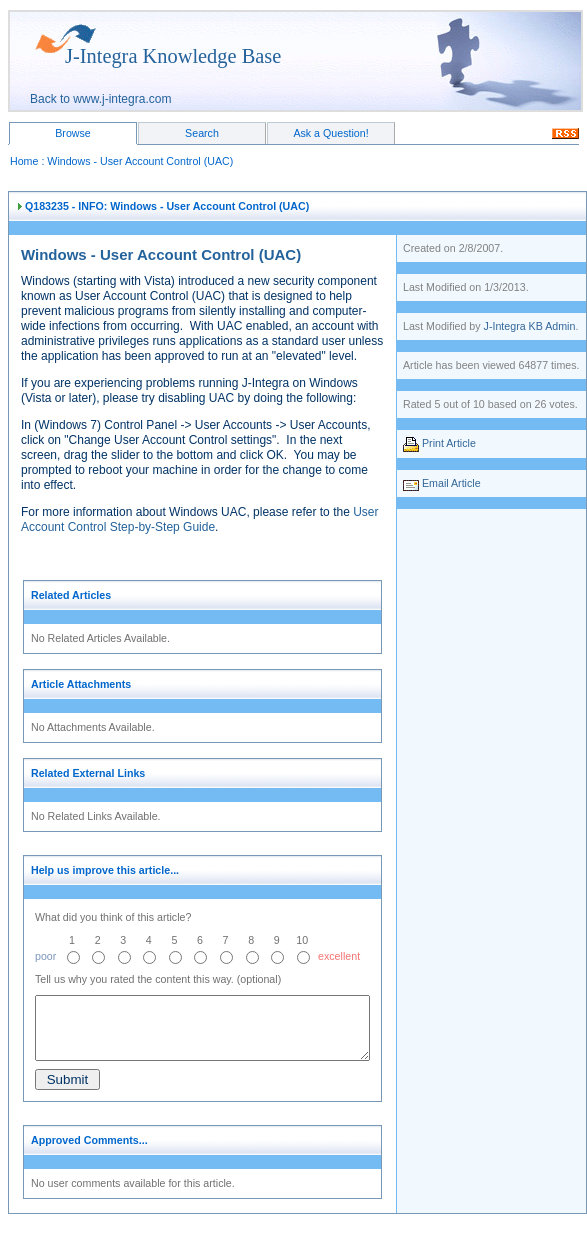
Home (24, 161)
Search (202, 133)
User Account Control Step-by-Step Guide (200, 519)
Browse (73, 133)
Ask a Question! (330, 133)
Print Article (449, 443)
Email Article (451, 483)
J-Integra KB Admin (530, 326)
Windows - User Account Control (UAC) (140, 161)
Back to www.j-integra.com (100, 99)
